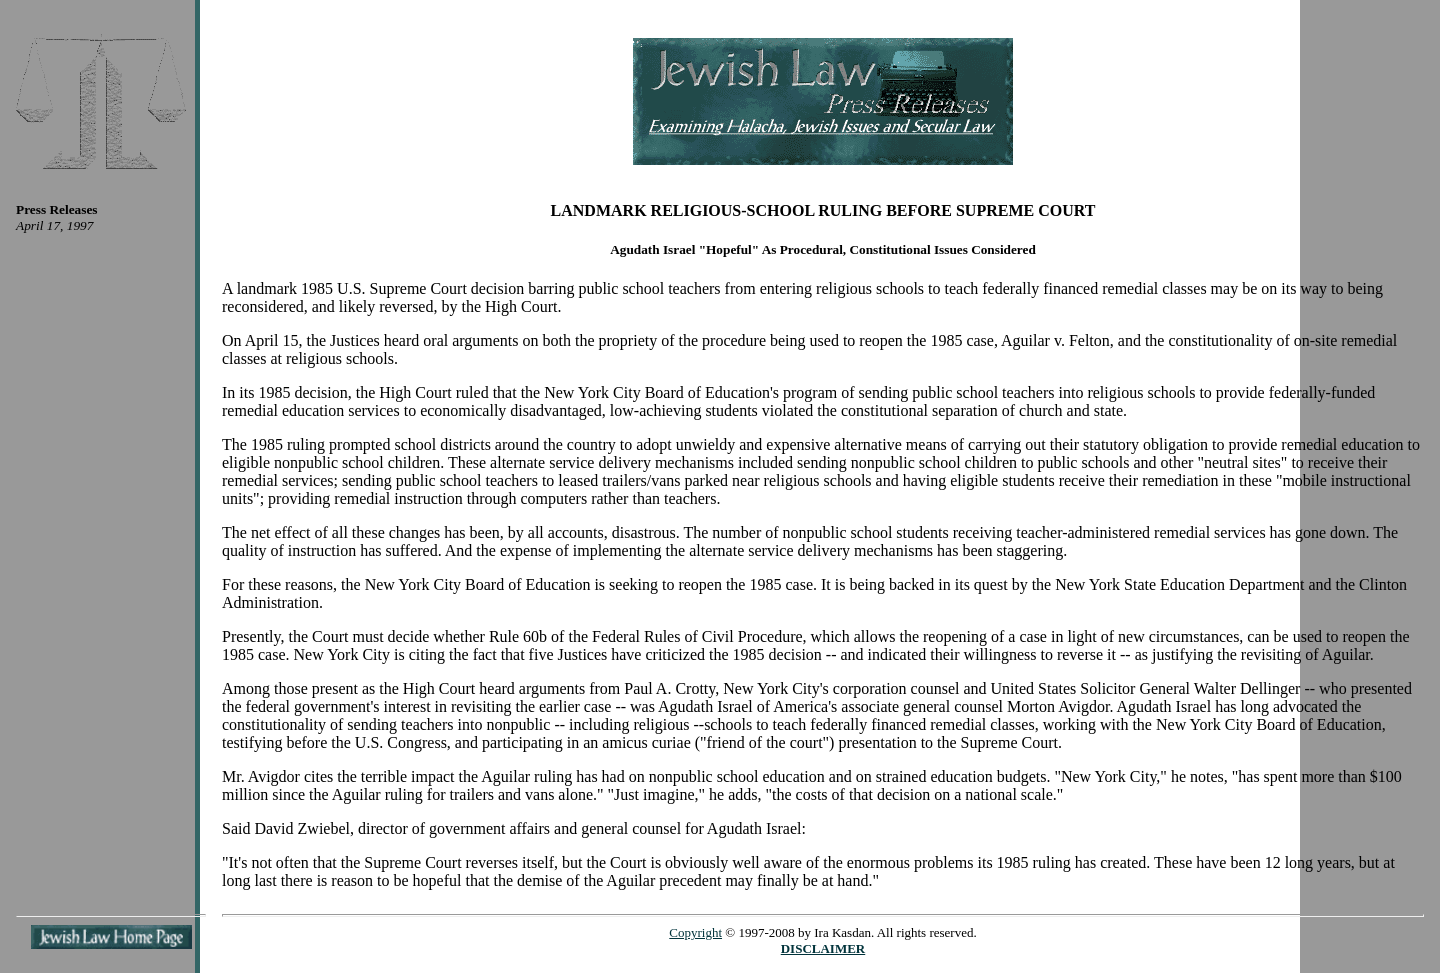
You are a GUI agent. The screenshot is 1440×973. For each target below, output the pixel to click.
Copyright (695, 932)
